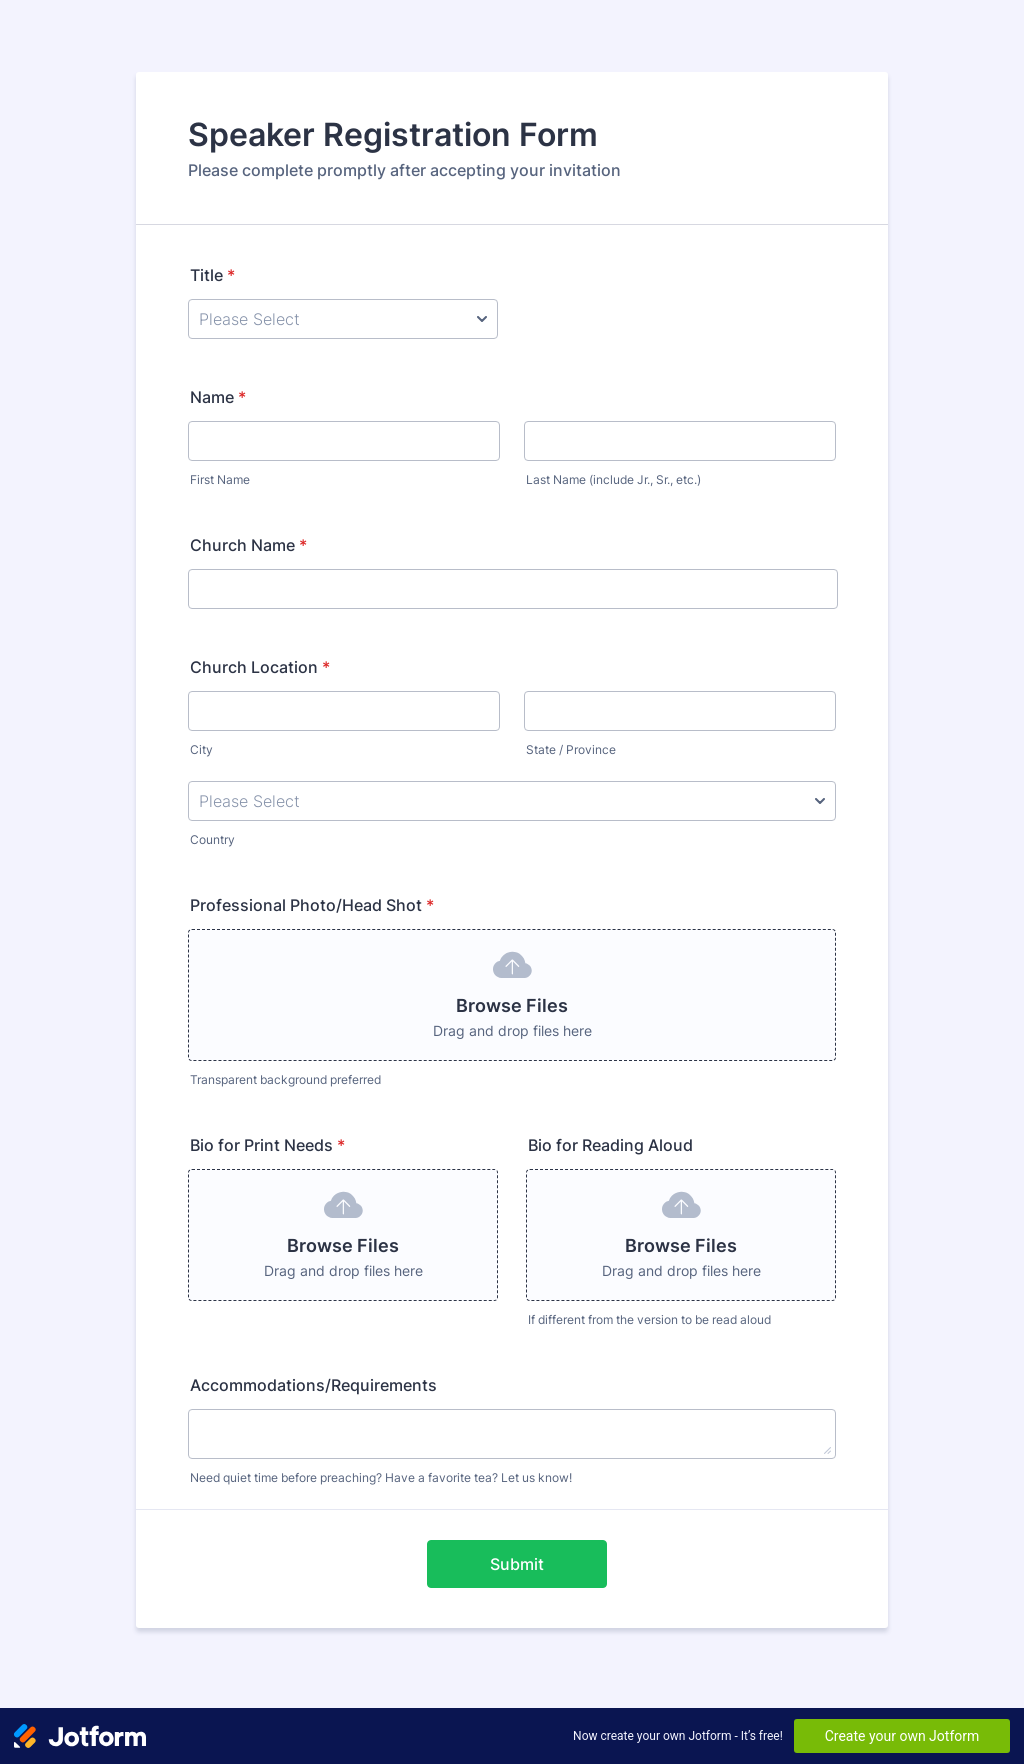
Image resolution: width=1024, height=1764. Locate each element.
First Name (220, 479)
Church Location (260, 667)
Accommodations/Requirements (313, 1385)
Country (212, 839)
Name (218, 397)
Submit (517, 1564)
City (201, 749)
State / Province (571, 749)
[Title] (343, 319)
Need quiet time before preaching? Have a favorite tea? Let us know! (381, 1477)
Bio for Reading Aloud (610, 1145)
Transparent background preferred (285, 1079)
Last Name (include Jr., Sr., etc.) (613, 479)
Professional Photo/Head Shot (312, 905)
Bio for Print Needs (267, 1145)
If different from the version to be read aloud (649, 1319)
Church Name (248, 545)
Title (212, 275)
